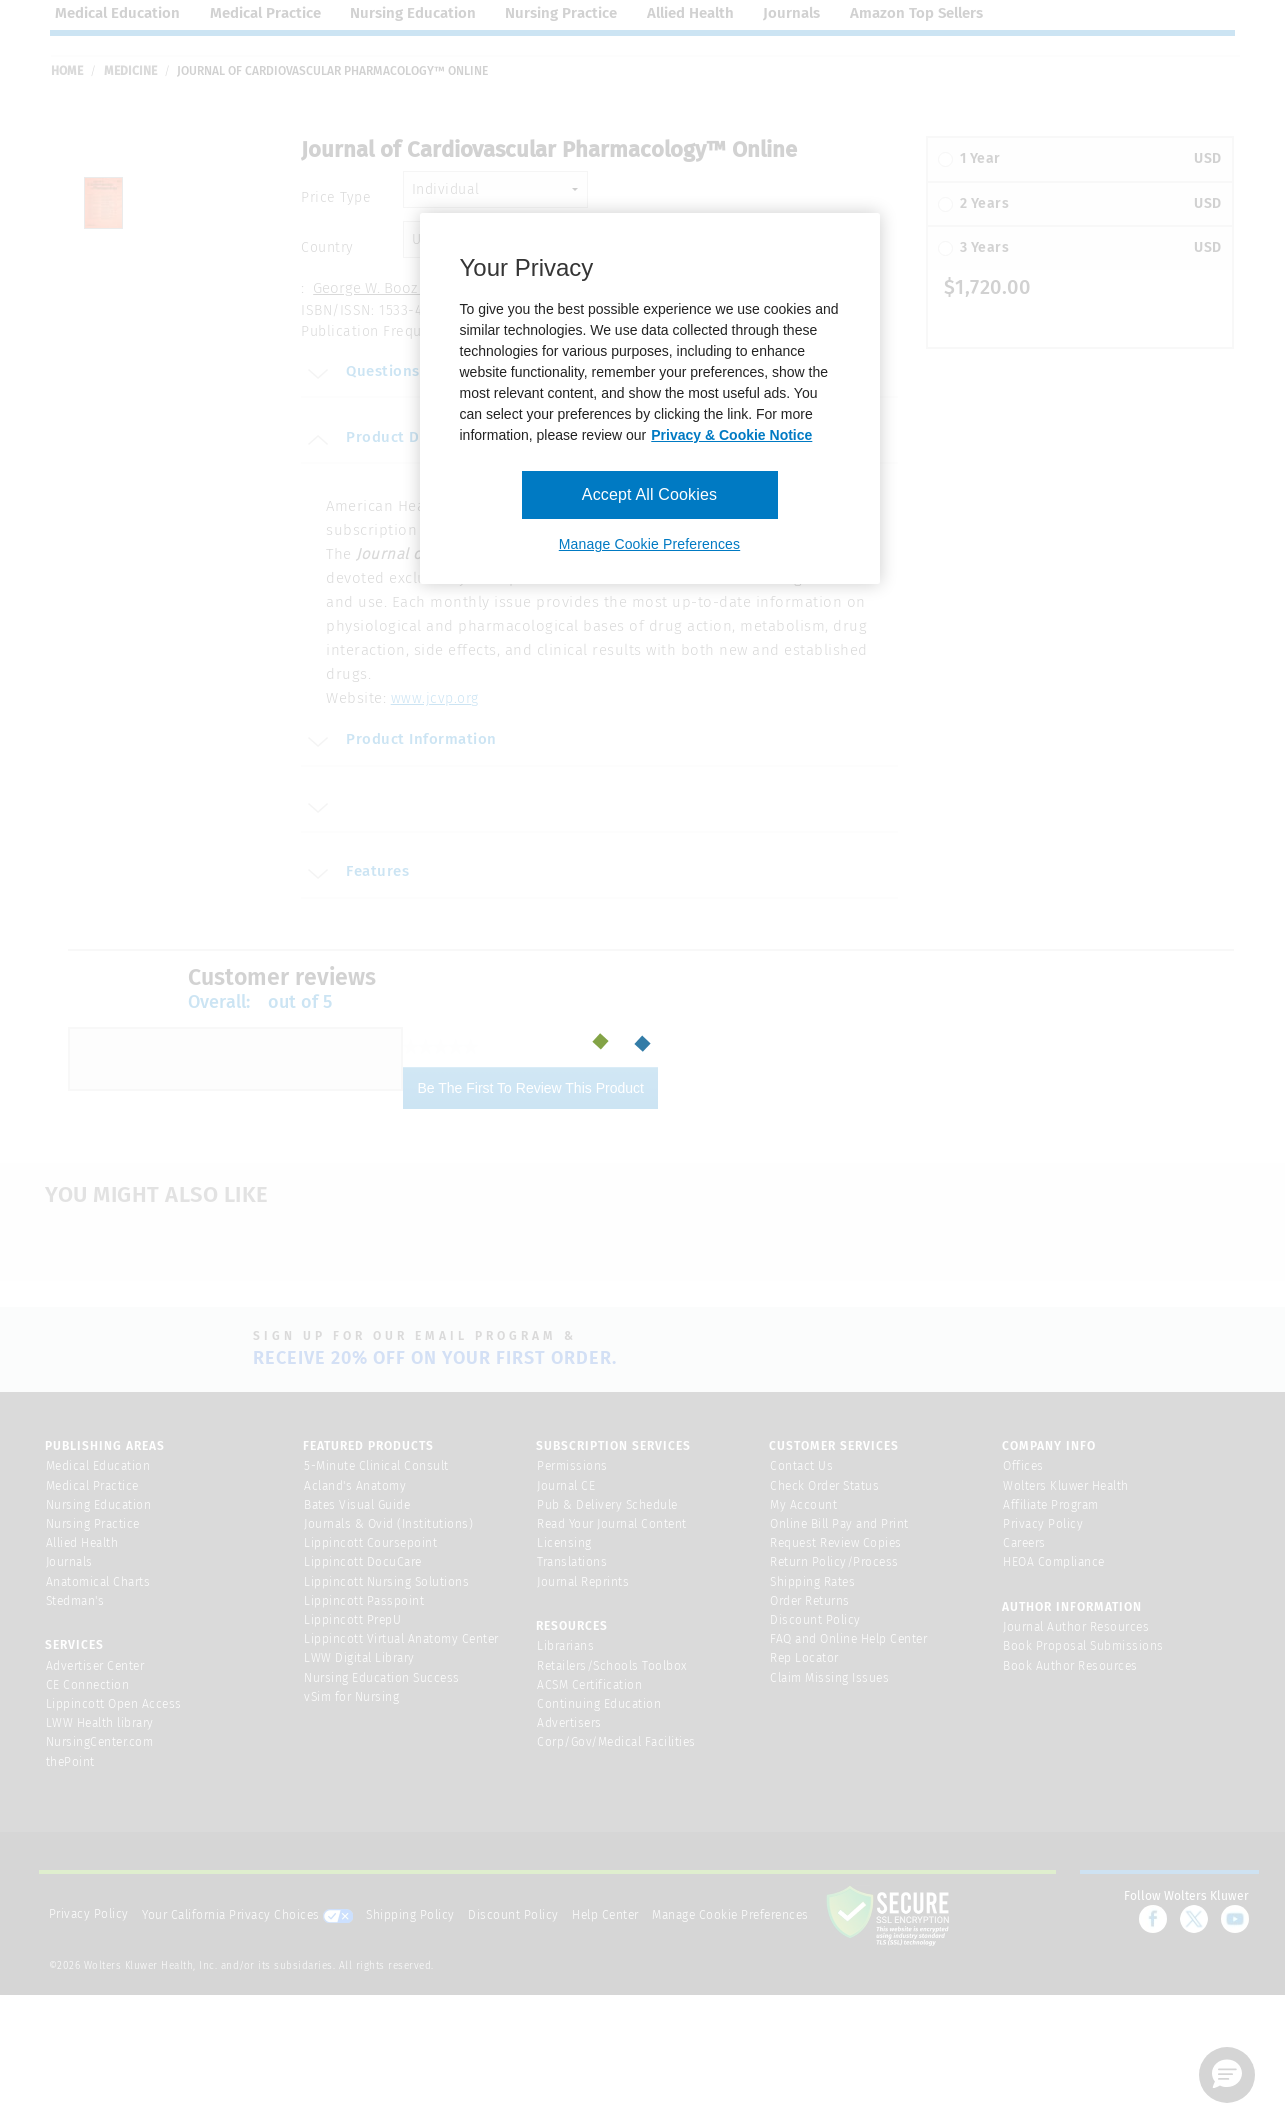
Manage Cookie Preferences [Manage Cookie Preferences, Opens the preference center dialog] (649, 544)
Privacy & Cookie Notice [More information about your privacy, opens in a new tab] (731, 435)
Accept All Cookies (649, 494)
